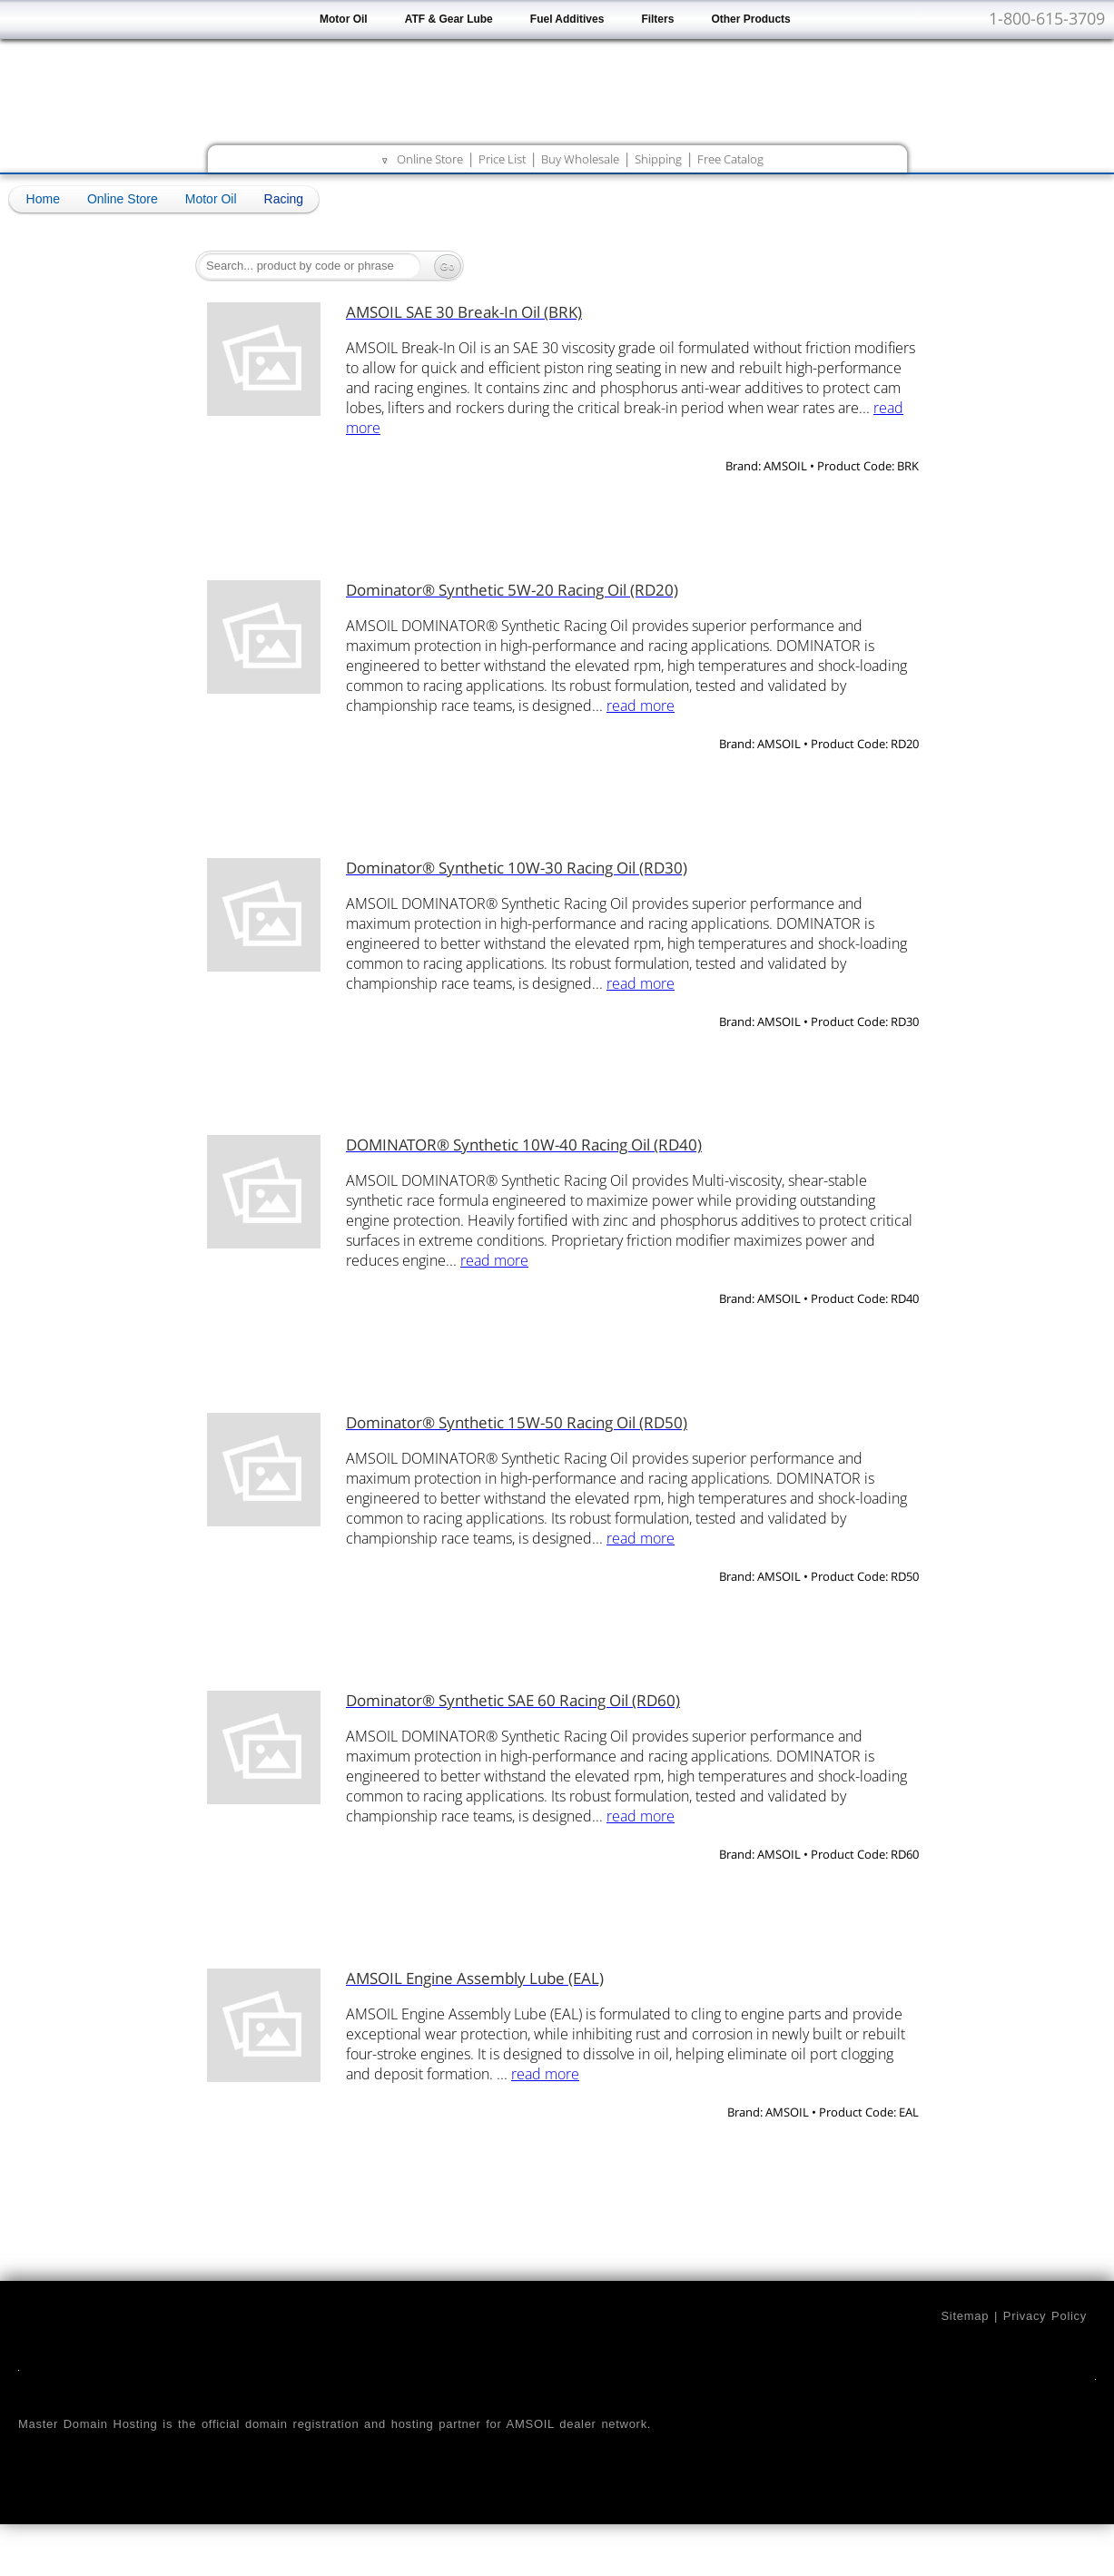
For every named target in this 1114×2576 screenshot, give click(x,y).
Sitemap (965, 2316)
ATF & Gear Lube (449, 19)
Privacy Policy (1045, 2316)
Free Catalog (730, 159)
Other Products (750, 19)
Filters (657, 19)
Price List (502, 159)
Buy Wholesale (580, 159)
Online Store (430, 159)
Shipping (658, 159)
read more (640, 706)
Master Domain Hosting (88, 2424)
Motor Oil (344, 19)
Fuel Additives (567, 19)
